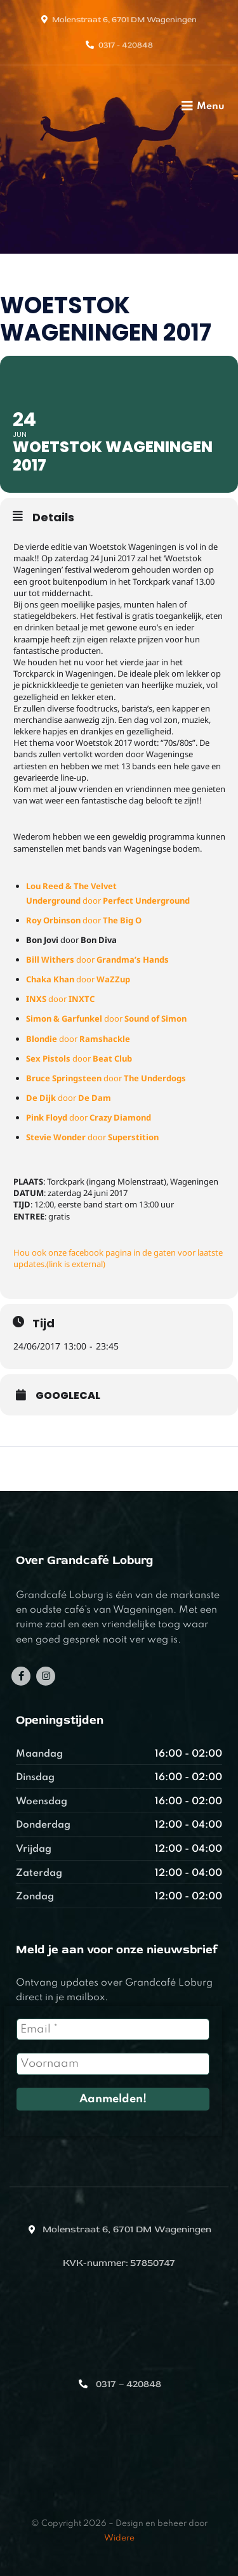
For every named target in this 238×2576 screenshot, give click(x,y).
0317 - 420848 (125, 45)
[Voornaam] (113, 2063)
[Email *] (113, 2029)
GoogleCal (68, 1396)
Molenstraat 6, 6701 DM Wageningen (124, 20)
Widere (119, 2538)
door (84, 920)
